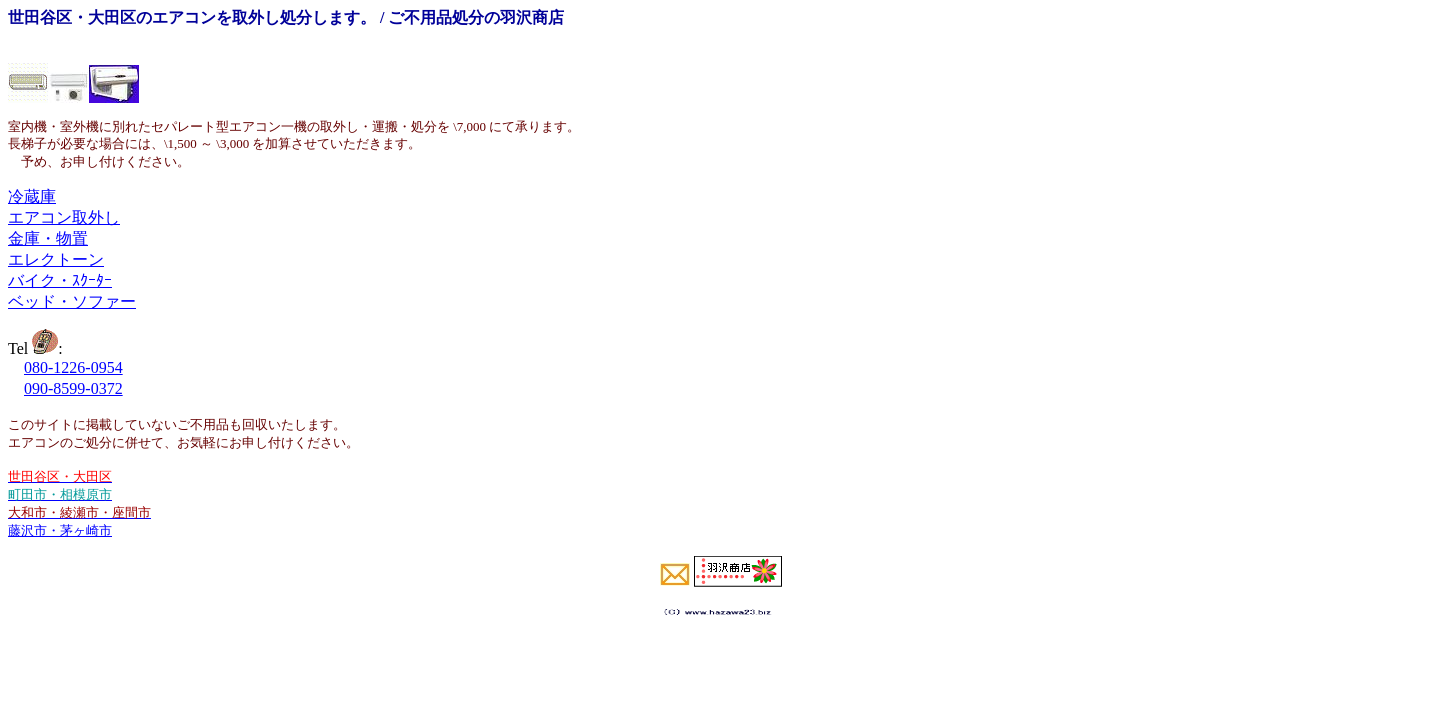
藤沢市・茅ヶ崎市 (60, 530)
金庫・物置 (48, 238)
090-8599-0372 (73, 388)
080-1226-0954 (73, 367)
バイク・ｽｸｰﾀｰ (60, 280)
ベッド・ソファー (72, 301)
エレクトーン (56, 259)
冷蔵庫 (32, 196)
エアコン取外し (64, 217)
